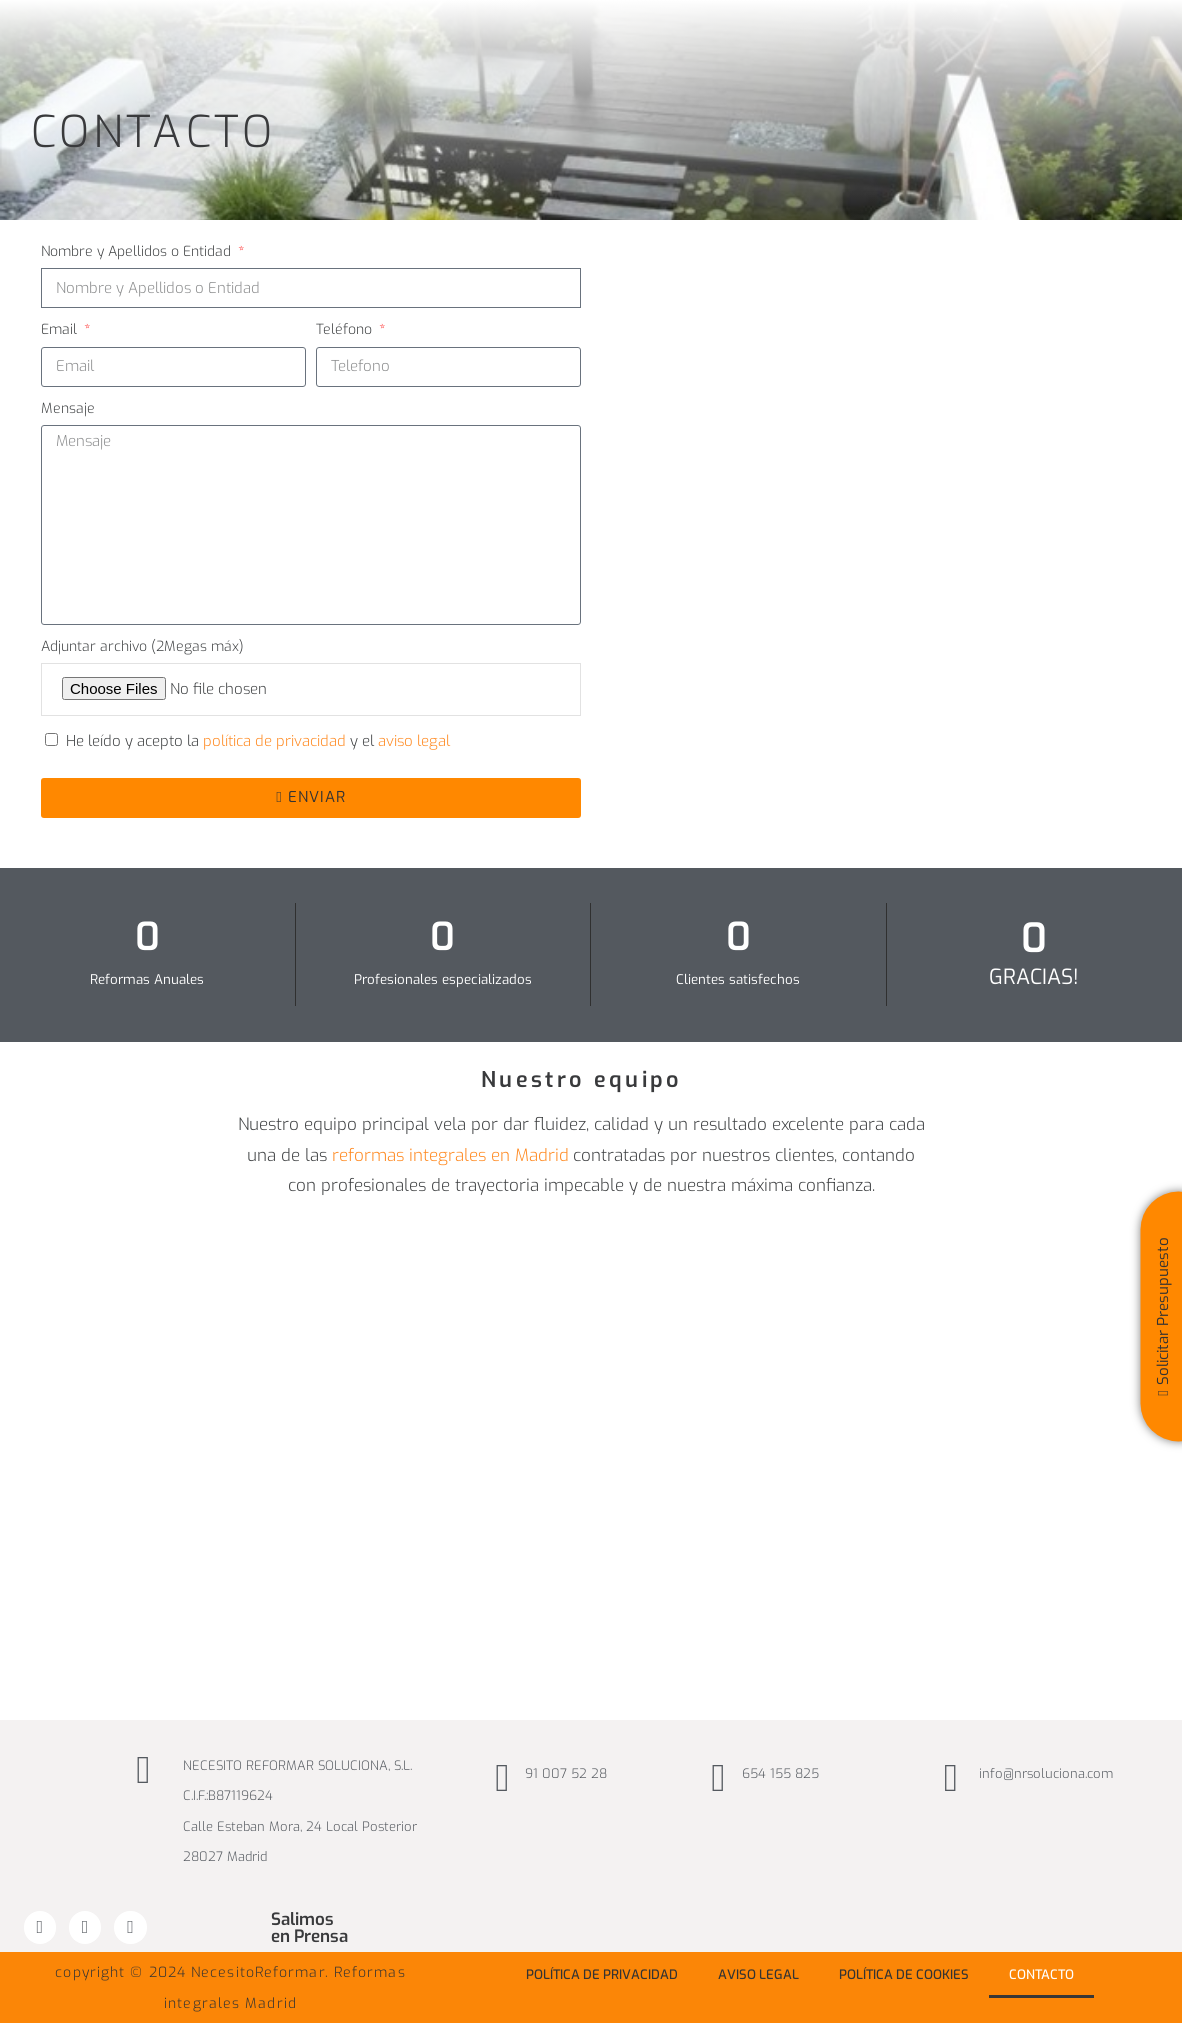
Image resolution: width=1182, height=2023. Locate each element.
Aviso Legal (758, 1974)
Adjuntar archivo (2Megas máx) (142, 646)
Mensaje (68, 408)
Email (61, 329)
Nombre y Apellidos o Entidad (138, 251)
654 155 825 (780, 1773)
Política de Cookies (904, 1974)
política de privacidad (276, 741)
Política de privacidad (602, 1974)
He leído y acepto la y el (258, 741)
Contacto (1041, 1974)
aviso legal (414, 741)
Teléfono (346, 329)
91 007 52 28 (566, 1773)
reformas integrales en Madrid (450, 1155)
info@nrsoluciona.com (1046, 1773)
